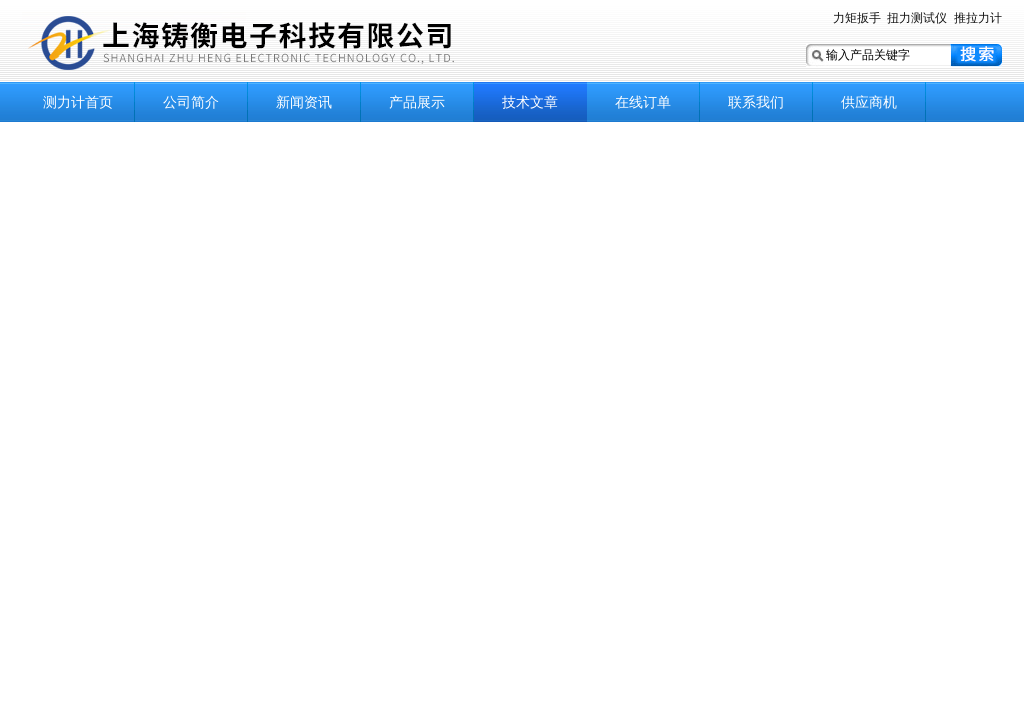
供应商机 (869, 102)
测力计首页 (78, 102)
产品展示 (417, 102)
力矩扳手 (857, 18)
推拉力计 (978, 18)
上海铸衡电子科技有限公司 (272, 42)
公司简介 (191, 102)
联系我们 (756, 102)
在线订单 (643, 102)
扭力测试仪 (917, 18)
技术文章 (530, 102)
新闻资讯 (304, 102)
